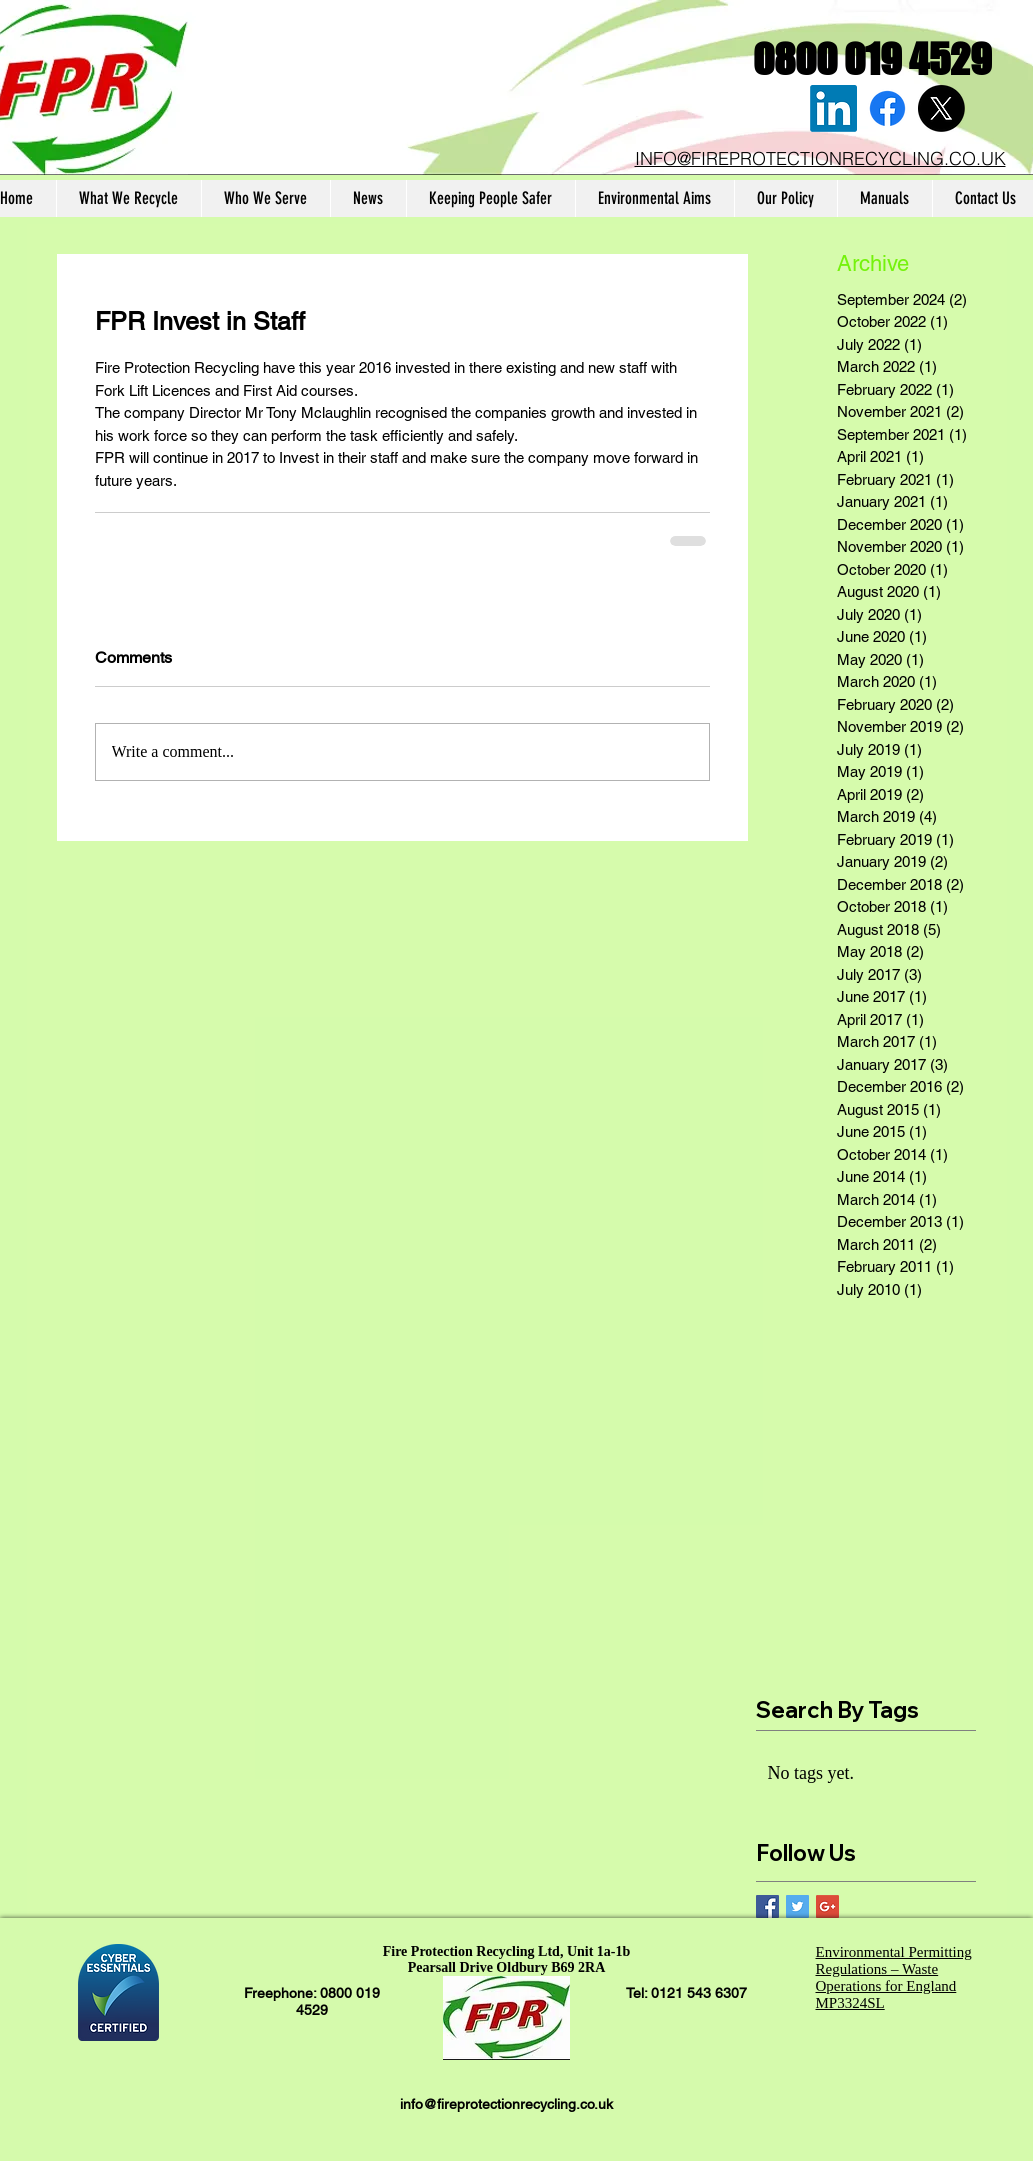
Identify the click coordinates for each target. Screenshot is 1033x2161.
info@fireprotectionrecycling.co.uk (506, 2104)
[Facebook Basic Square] (767, 1906)
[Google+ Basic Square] (827, 1906)
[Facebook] (887, 108)
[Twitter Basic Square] (797, 1906)
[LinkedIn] (833, 108)
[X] (941, 108)
